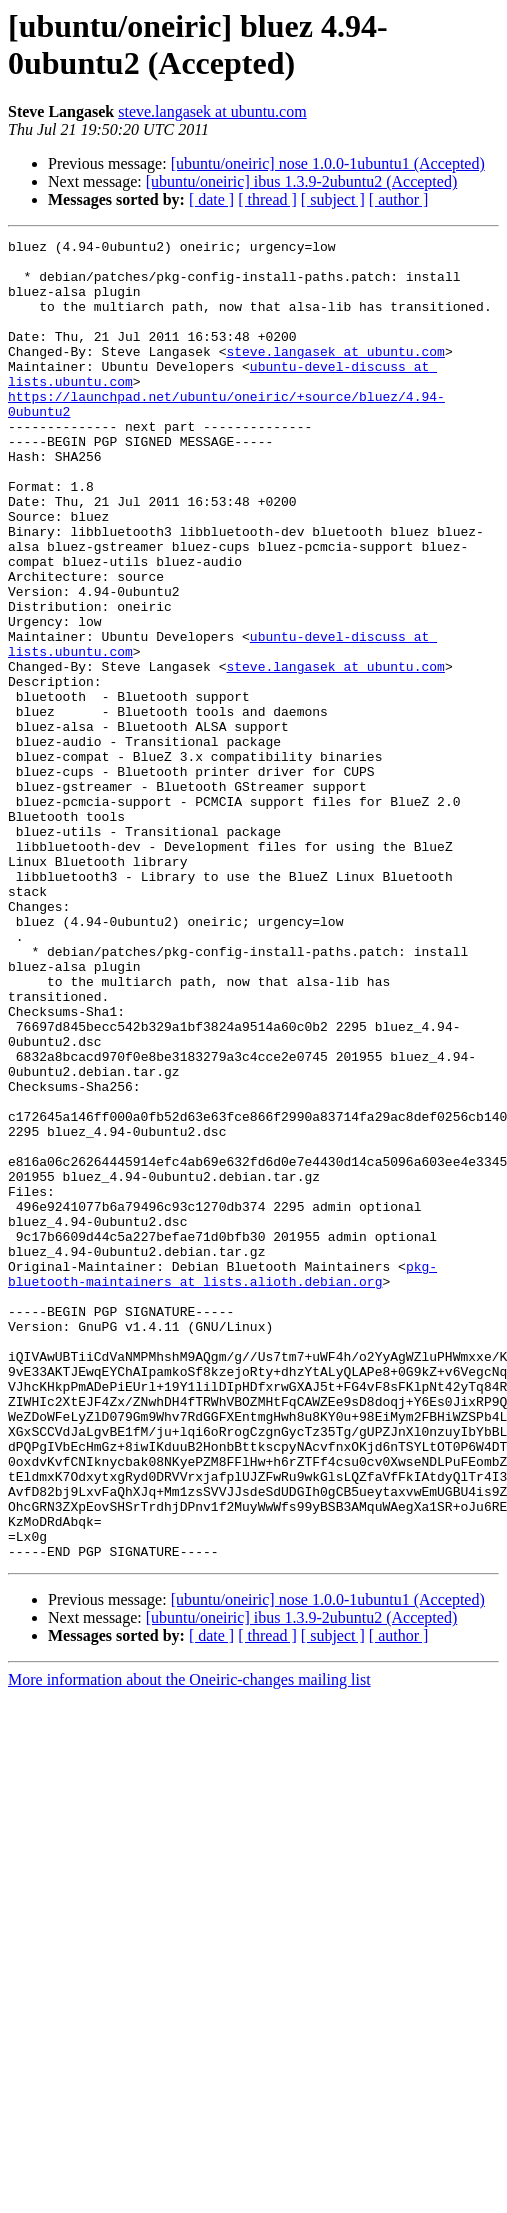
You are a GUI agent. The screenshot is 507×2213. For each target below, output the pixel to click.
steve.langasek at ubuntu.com (212, 111)
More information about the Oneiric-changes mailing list (189, 1943)
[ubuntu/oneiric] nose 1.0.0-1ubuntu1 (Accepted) (328, 163)
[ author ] (399, 199)
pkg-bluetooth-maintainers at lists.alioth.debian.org (222, 1482)
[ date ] (211, 199)
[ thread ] (267, 199)
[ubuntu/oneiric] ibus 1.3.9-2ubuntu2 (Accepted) (301, 181)
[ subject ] (333, 199)
